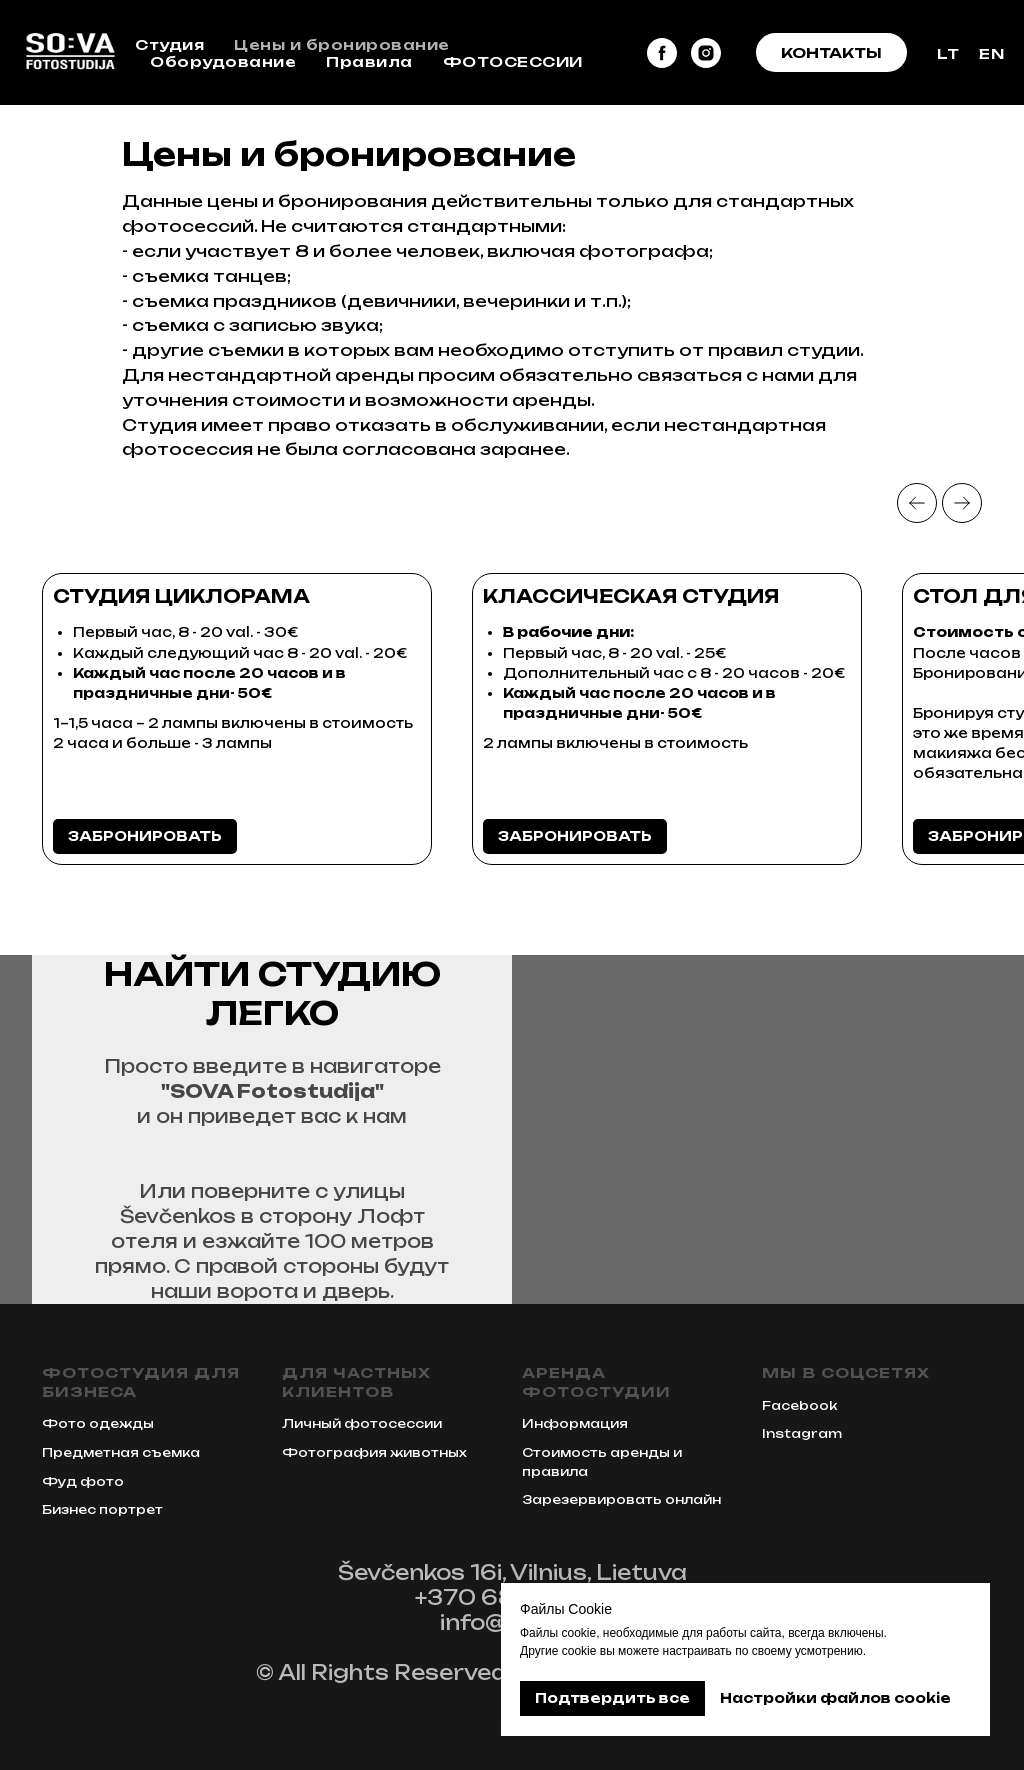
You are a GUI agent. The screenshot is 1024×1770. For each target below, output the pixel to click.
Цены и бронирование (342, 44)
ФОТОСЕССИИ (513, 61)
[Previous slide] (917, 503)
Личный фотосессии (362, 1423)
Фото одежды (98, 1423)
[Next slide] (962, 503)
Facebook (799, 1405)
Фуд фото (83, 1481)
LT (948, 53)
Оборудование (223, 61)
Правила (369, 61)
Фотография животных (374, 1452)
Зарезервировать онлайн (621, 1499)
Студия (169, 44)
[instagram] (706, 53)
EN (991, 53)
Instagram (802, 1433)
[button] (831, 53)
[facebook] (662, 53)
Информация (575, 1423)
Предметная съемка (121, 1452)
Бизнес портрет (102, 1509)
